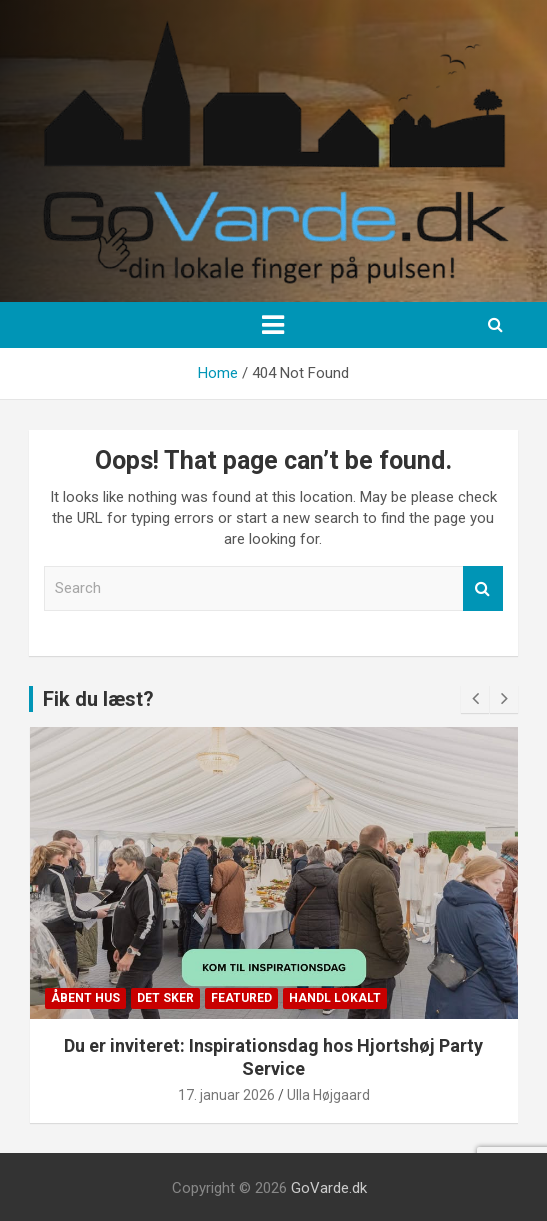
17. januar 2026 (226, 1095)
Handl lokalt (335, 998)
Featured (241, 998)
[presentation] (475, 699)
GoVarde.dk (329, 1188)
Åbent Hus (85, 998)
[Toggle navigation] (273, 325)
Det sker (165, 998)
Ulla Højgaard (328, 1095)
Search (483, 588)
